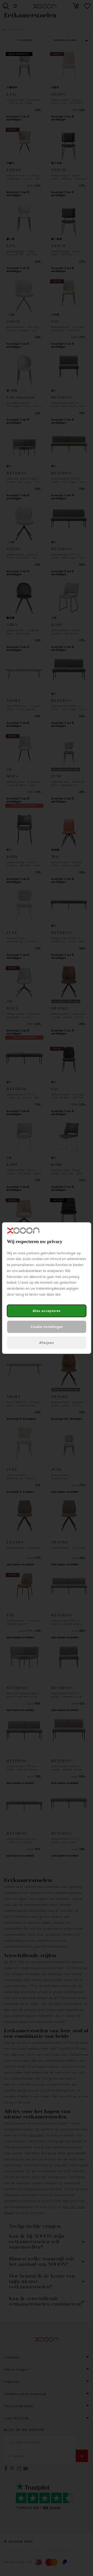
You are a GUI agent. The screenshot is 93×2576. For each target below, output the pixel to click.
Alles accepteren (46, 1311)
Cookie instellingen (47, 1326)
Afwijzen (46, 1342)
